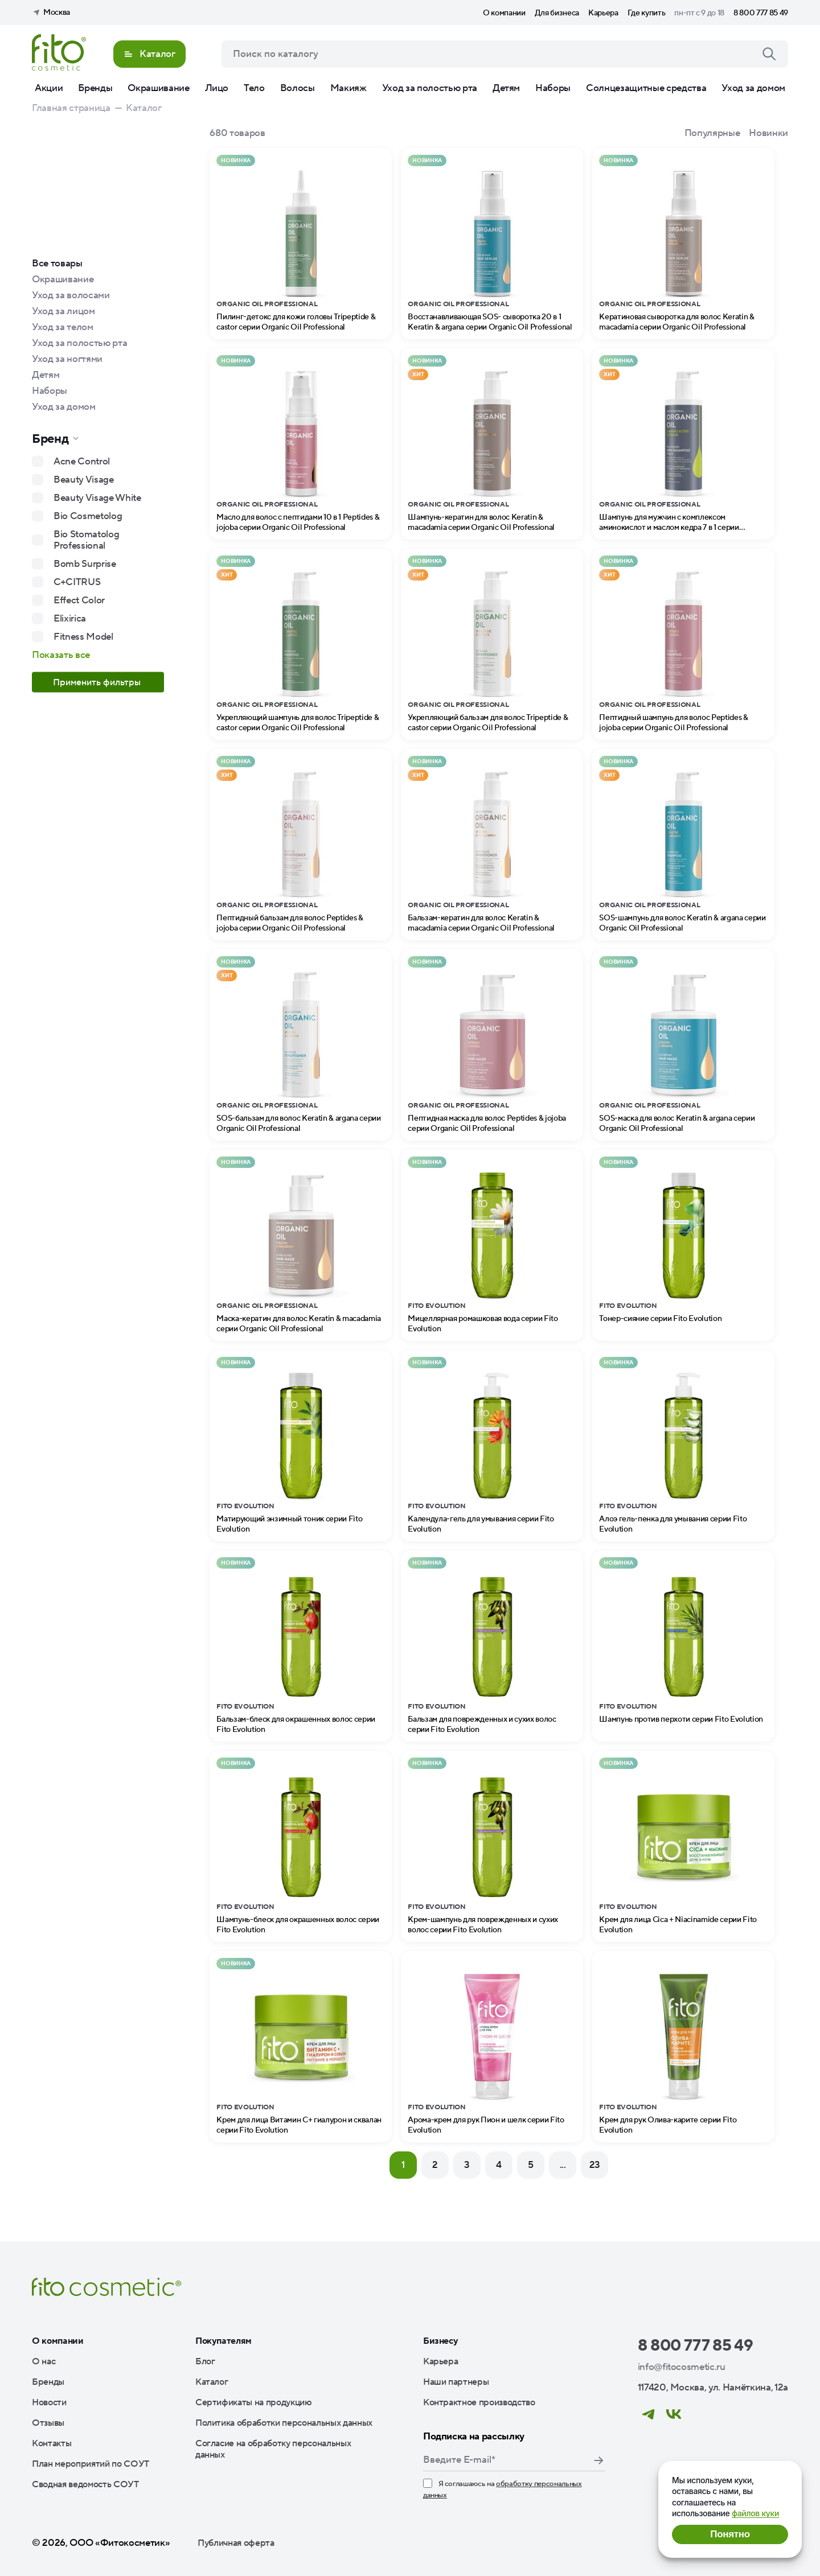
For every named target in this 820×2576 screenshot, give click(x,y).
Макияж (348, 88)
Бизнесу (440, 2341)
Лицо (217, 88)
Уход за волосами (71, 295)
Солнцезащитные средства (646, 88)
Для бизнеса (557, 13)
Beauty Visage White (97, 498)
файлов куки (755, 2513)
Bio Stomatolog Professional (86, 540)
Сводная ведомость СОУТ (85, 2484)
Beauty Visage (84, 479)
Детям (506, 88)
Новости (49, 2402)
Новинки (768, 133)
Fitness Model (83, 637)
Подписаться (598, 2460)
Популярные (712, 133)
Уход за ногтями (67, 359)
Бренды (95, 88)
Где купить (647, 13)
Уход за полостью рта (429, 88)
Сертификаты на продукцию (253, 2402)
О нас (43, 2361)
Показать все (61, 655)
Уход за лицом (63, 311)
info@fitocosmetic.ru (681, 2367)
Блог (205, 2361)
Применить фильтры (98, 682)
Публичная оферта (236, 2543)
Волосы (297, 88)
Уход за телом (62, 327)
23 (594, 2165)
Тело (254, 88)
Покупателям (223, 2341)
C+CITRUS (77, 582)
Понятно (729, 2534)
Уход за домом (753, 88)
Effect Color (79, 600)
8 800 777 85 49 (760, 13)
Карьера (603, 13)
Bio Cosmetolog (88, 516)
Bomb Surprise (85, 564)
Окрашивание (158, 88)
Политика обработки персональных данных (283, 2423)
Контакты (51, 2443)
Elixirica (70, 618)
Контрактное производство (479, 2402)
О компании (504, 13)
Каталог (211, 2382)
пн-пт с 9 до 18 (699, 13)
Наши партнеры (456, 2382)
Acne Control (82, 461)
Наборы (553, 88)
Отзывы (48, 2423)
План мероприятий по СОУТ (90, 2464)
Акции (49, 88)
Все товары (57, 263)
